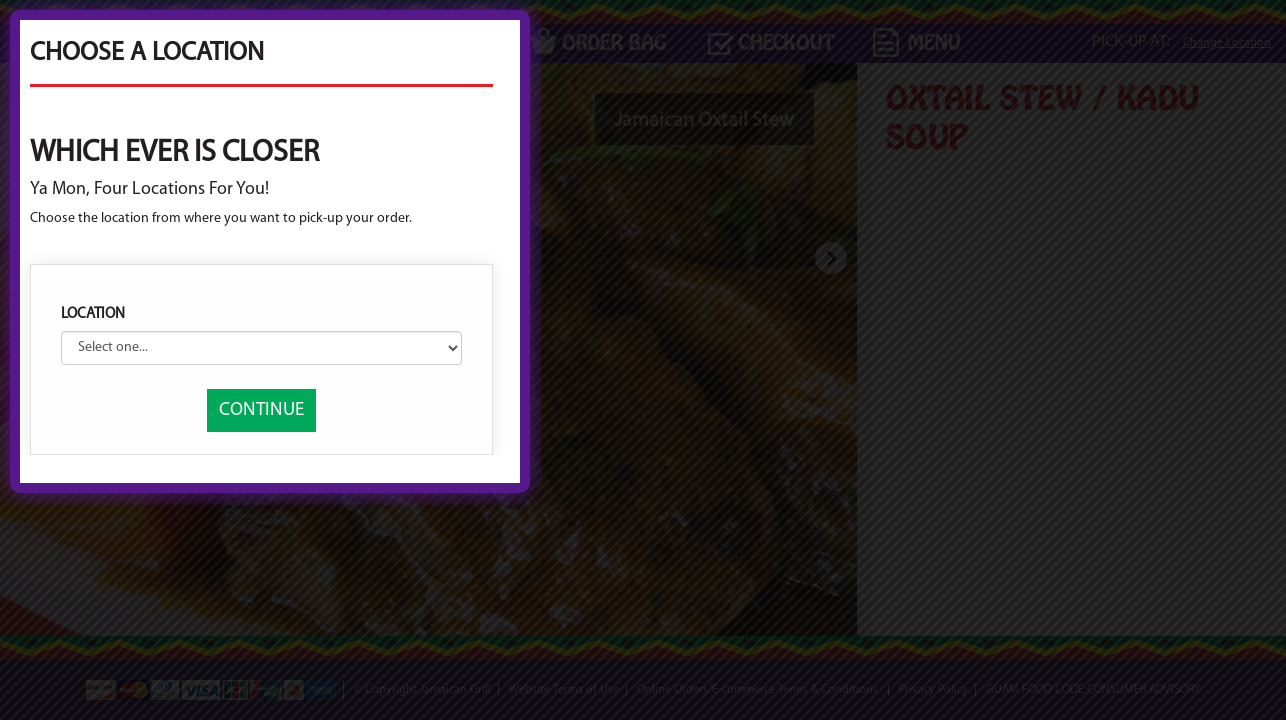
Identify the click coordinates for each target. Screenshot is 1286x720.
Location (465, 422)
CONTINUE (633, 518)
